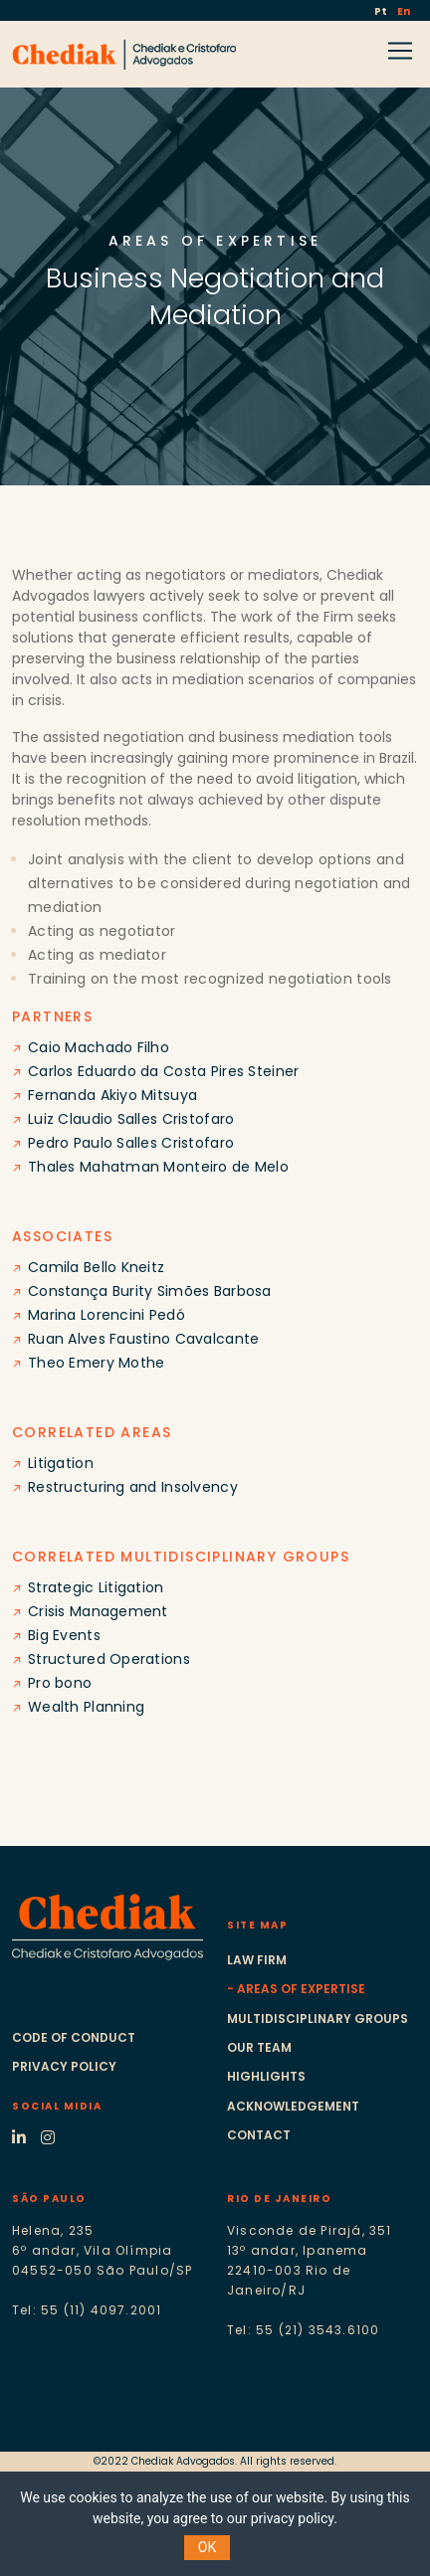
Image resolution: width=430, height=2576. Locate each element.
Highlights (266, 2076)
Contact (259, 2134)
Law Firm (257, 1959)
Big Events (64, 1635)
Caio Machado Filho (98, 1047)
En (403, 11)
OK (207, 2547)
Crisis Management (98, 1611)
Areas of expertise (301, 1988)
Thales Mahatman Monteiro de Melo (158, 1167)
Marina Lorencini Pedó (106, 1315)
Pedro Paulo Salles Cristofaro (131, 1143)
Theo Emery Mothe (96, 1363)
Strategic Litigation (96, 1587)
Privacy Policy (64, 2066)
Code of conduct (73, 2037)
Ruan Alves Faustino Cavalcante (143, 1339)
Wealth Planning (86, 1707)
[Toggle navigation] (25, 75)
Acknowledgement (293, 2106)
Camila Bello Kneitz (96, 1267)
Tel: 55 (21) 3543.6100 (303, 2329)
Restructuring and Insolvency (133, 1487)
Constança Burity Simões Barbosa (150, 1291)
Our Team (259, 2047)
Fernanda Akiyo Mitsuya (112, 1095)
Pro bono (60, 1683)
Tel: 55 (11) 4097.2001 (86, 2309)
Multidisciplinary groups (317, 2018)
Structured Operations (109, 1659)
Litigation (61, 1463)
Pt (381, 11)
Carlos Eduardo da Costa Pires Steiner (163, 1071)
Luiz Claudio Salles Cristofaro (131, 1119)
